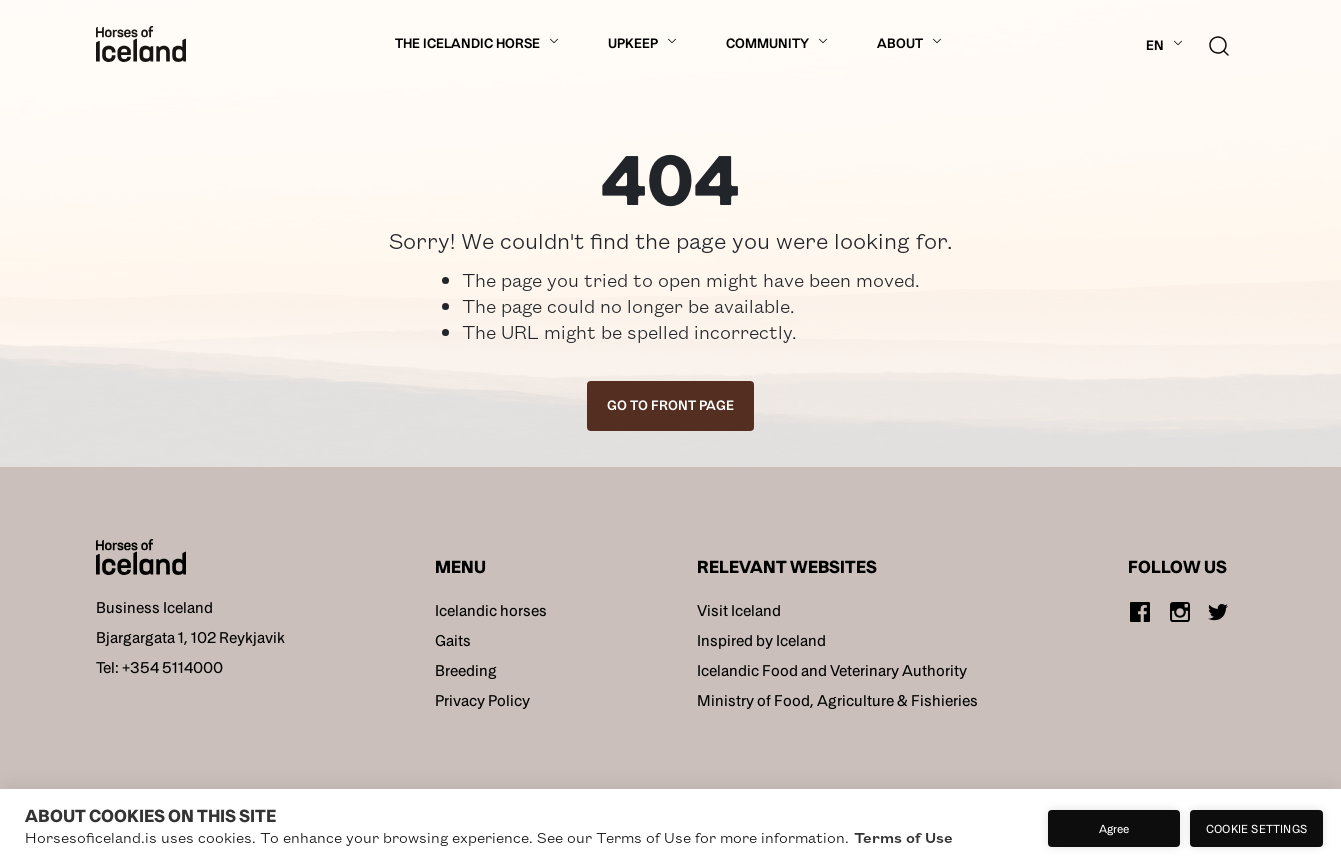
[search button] (1219, 43)
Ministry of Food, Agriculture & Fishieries (837, 700)
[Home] (141, 44)
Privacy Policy (482, 700)
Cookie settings (1256, 827)
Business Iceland (154, 607)
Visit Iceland (739, 610)
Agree (1114, 827)
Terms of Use (903, 837)
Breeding (466, 670)
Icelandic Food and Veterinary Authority (832, 670)
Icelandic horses (491, 610)
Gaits (453, 640)
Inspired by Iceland (761, 640)
